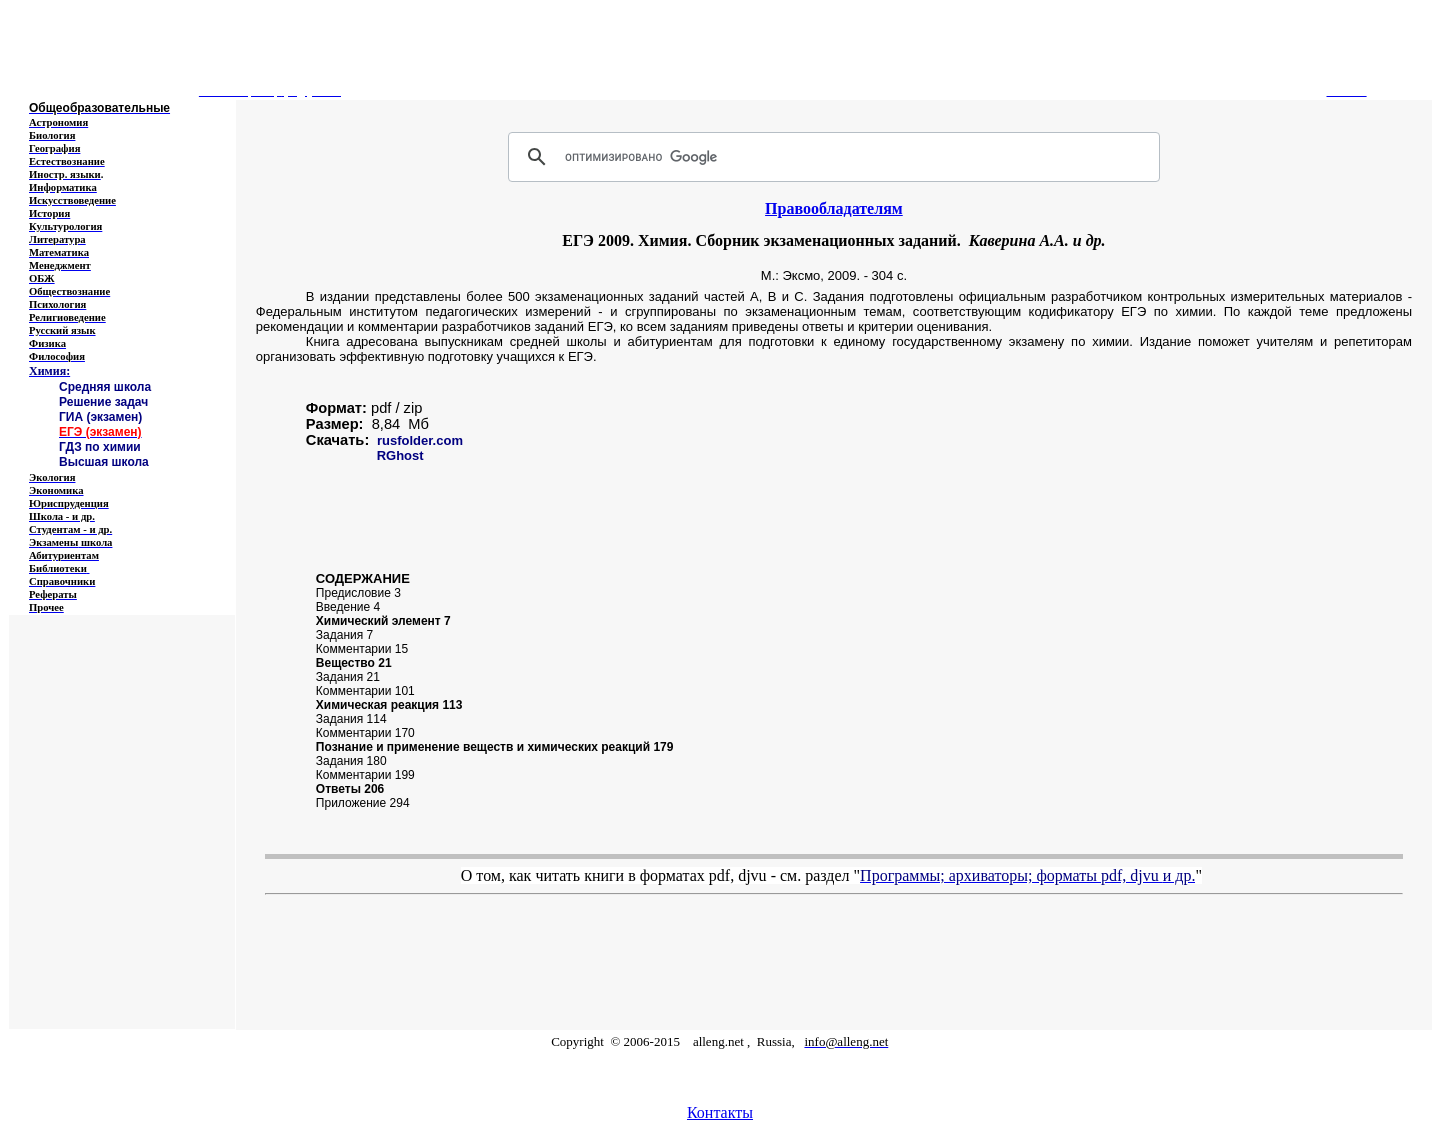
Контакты (720, 1112)
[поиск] (831, 157)
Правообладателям (834, 208)
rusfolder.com (420, 440)
